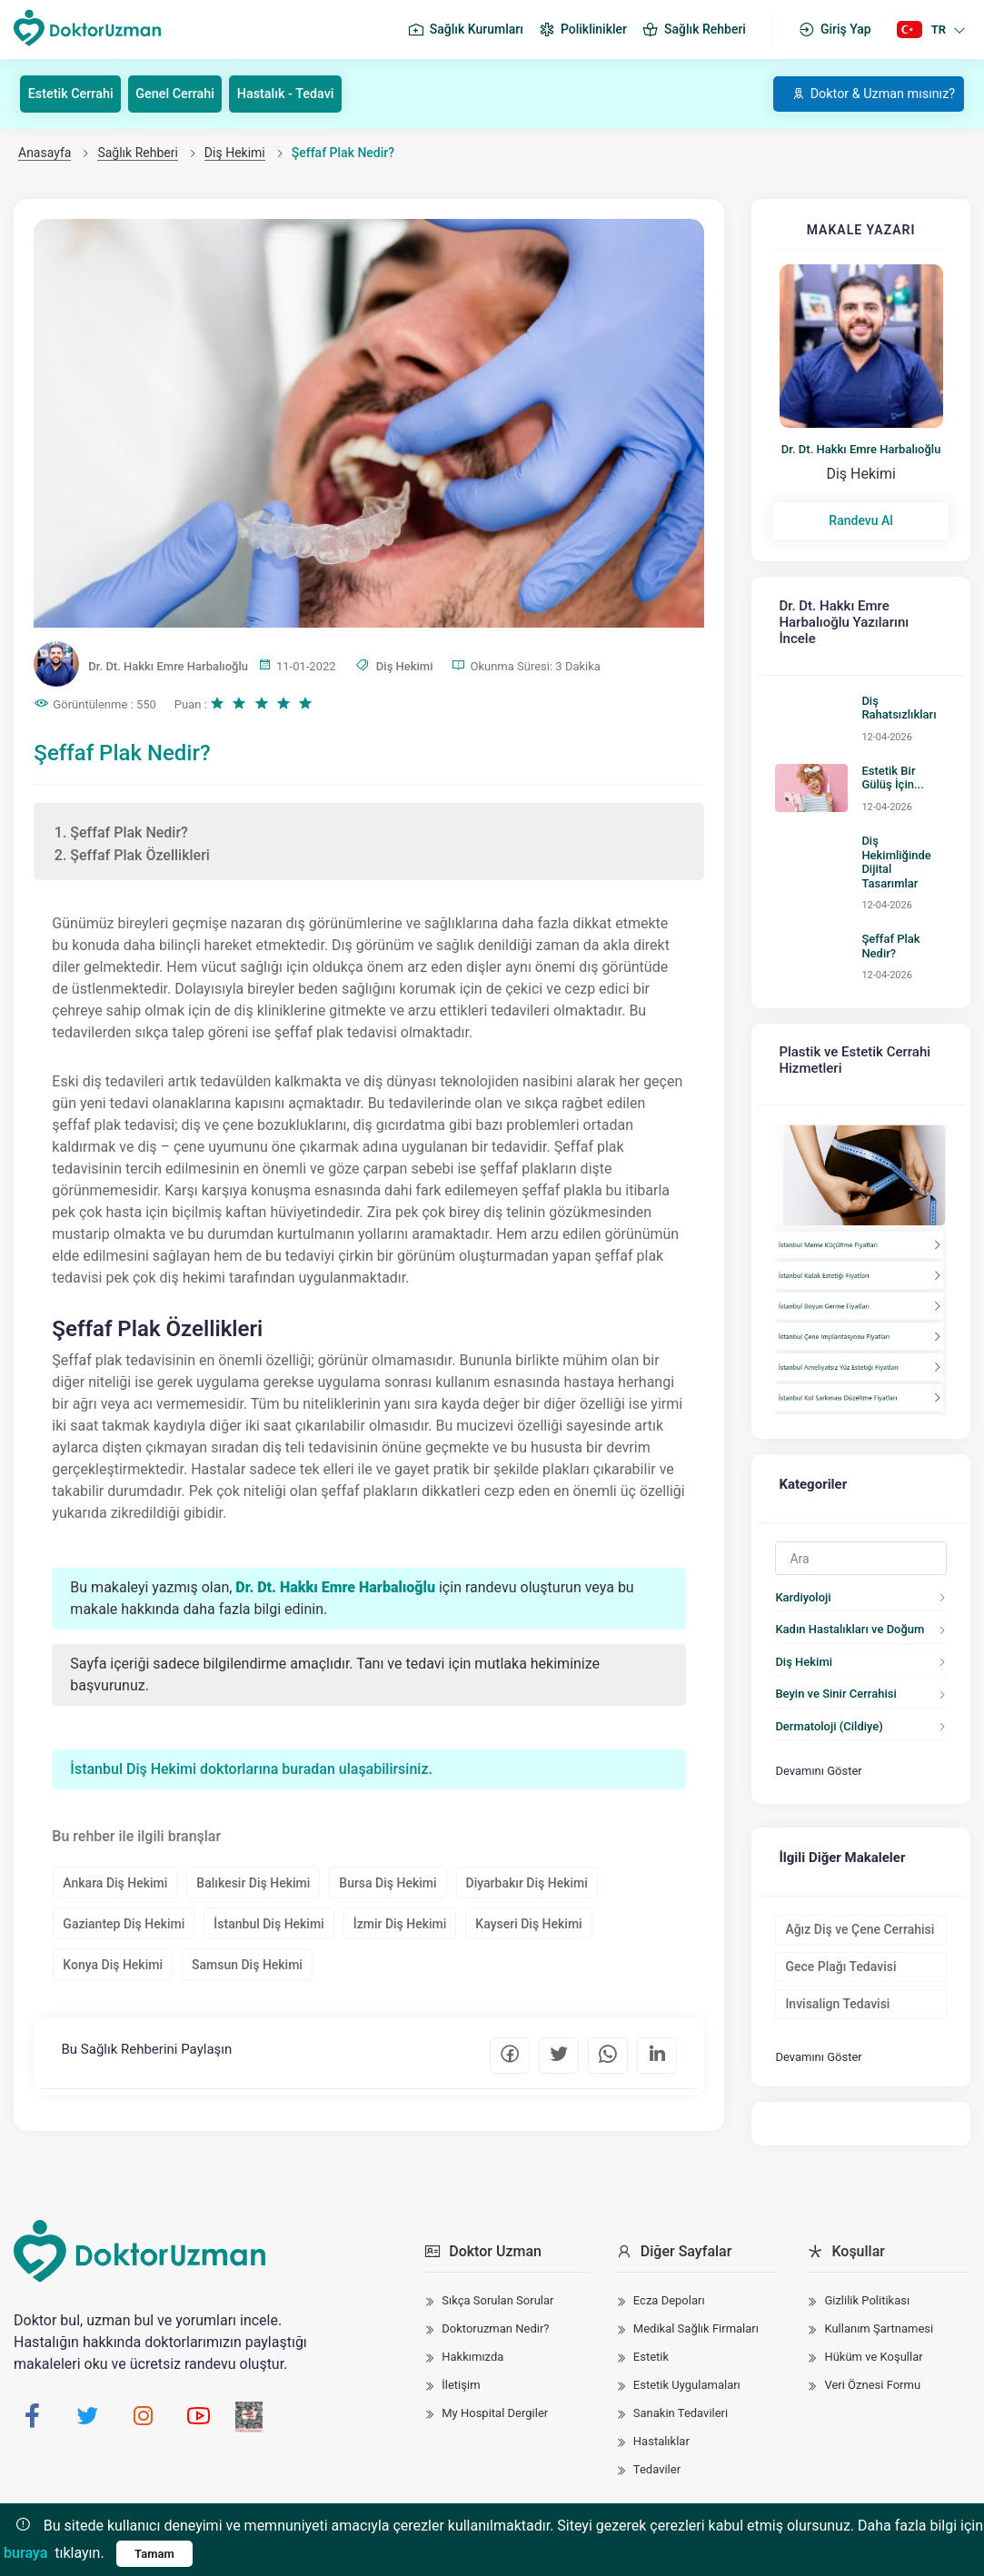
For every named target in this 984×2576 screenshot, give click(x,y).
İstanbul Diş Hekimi (270, 1924)
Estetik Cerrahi (78, 93)
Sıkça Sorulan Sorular (497, 2287)
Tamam (154, 2554)
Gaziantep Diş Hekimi (125, 1924)
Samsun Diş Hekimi (249, 1965)
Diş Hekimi (234, 151)
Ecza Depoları (669, 2287)
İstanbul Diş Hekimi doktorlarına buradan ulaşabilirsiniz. (253, 1769)
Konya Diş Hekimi (114, 1965)
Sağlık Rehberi (693, 30)
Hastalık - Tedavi (318, 93)
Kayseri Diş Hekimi (530, 1924)
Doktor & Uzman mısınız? (860, 93)
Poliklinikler (582, 30)
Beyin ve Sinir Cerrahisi (830, 1619)
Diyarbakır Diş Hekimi (528, 1884)
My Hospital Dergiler (495, 2399)
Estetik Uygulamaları (686, 2371)
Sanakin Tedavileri (680, 2399)
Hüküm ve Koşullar (873, 2343)
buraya (25, 2552)
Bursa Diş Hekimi (389, 1884)
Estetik (651, 2343)
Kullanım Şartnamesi (878, 2315)
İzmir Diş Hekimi (401, 1924)
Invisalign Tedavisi (832, 1922)
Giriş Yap (834, 30)
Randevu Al (861, 520)
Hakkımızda (472, 2343)
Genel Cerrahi (196, 93)
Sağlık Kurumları (465, 30)
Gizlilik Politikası (866, 2287)
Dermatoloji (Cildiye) (823, 1652)
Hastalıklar (661, 2427)
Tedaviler (657, 2455)
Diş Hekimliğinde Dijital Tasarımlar (900, 820)
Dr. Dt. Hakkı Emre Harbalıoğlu (861, 448)
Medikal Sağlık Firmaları (696, 2315)
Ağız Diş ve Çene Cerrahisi (854, 1847)
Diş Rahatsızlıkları (903, 676)
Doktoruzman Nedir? (495, 2315)
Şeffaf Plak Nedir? (903, 882)
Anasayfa (44, 151)
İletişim (461, 2371)
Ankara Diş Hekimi (117, 1884)
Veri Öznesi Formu (872, 2371)
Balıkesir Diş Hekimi (255, 1884)
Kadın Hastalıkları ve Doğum (844, 1554)
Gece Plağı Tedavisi (835, 1885)
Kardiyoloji (797, 1523)
